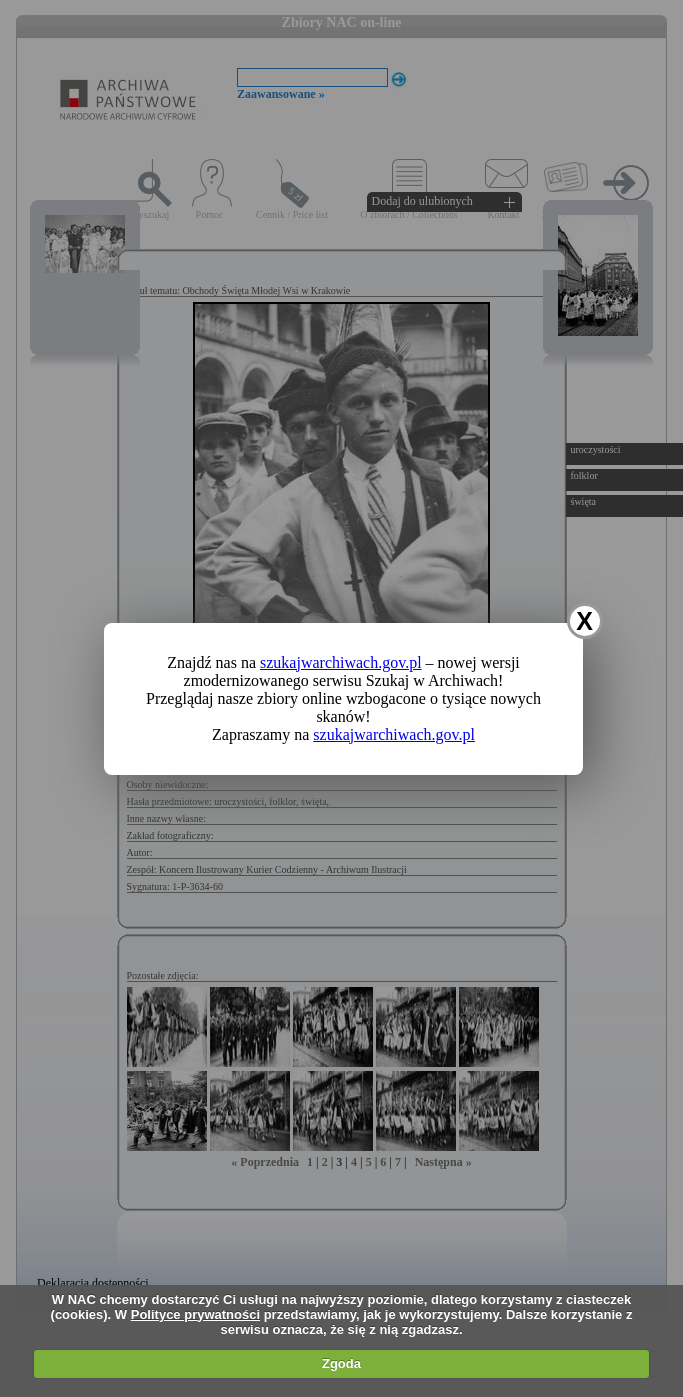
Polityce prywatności (195, 1314)
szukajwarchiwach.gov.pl (341, 662)
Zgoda (341, 1363)
